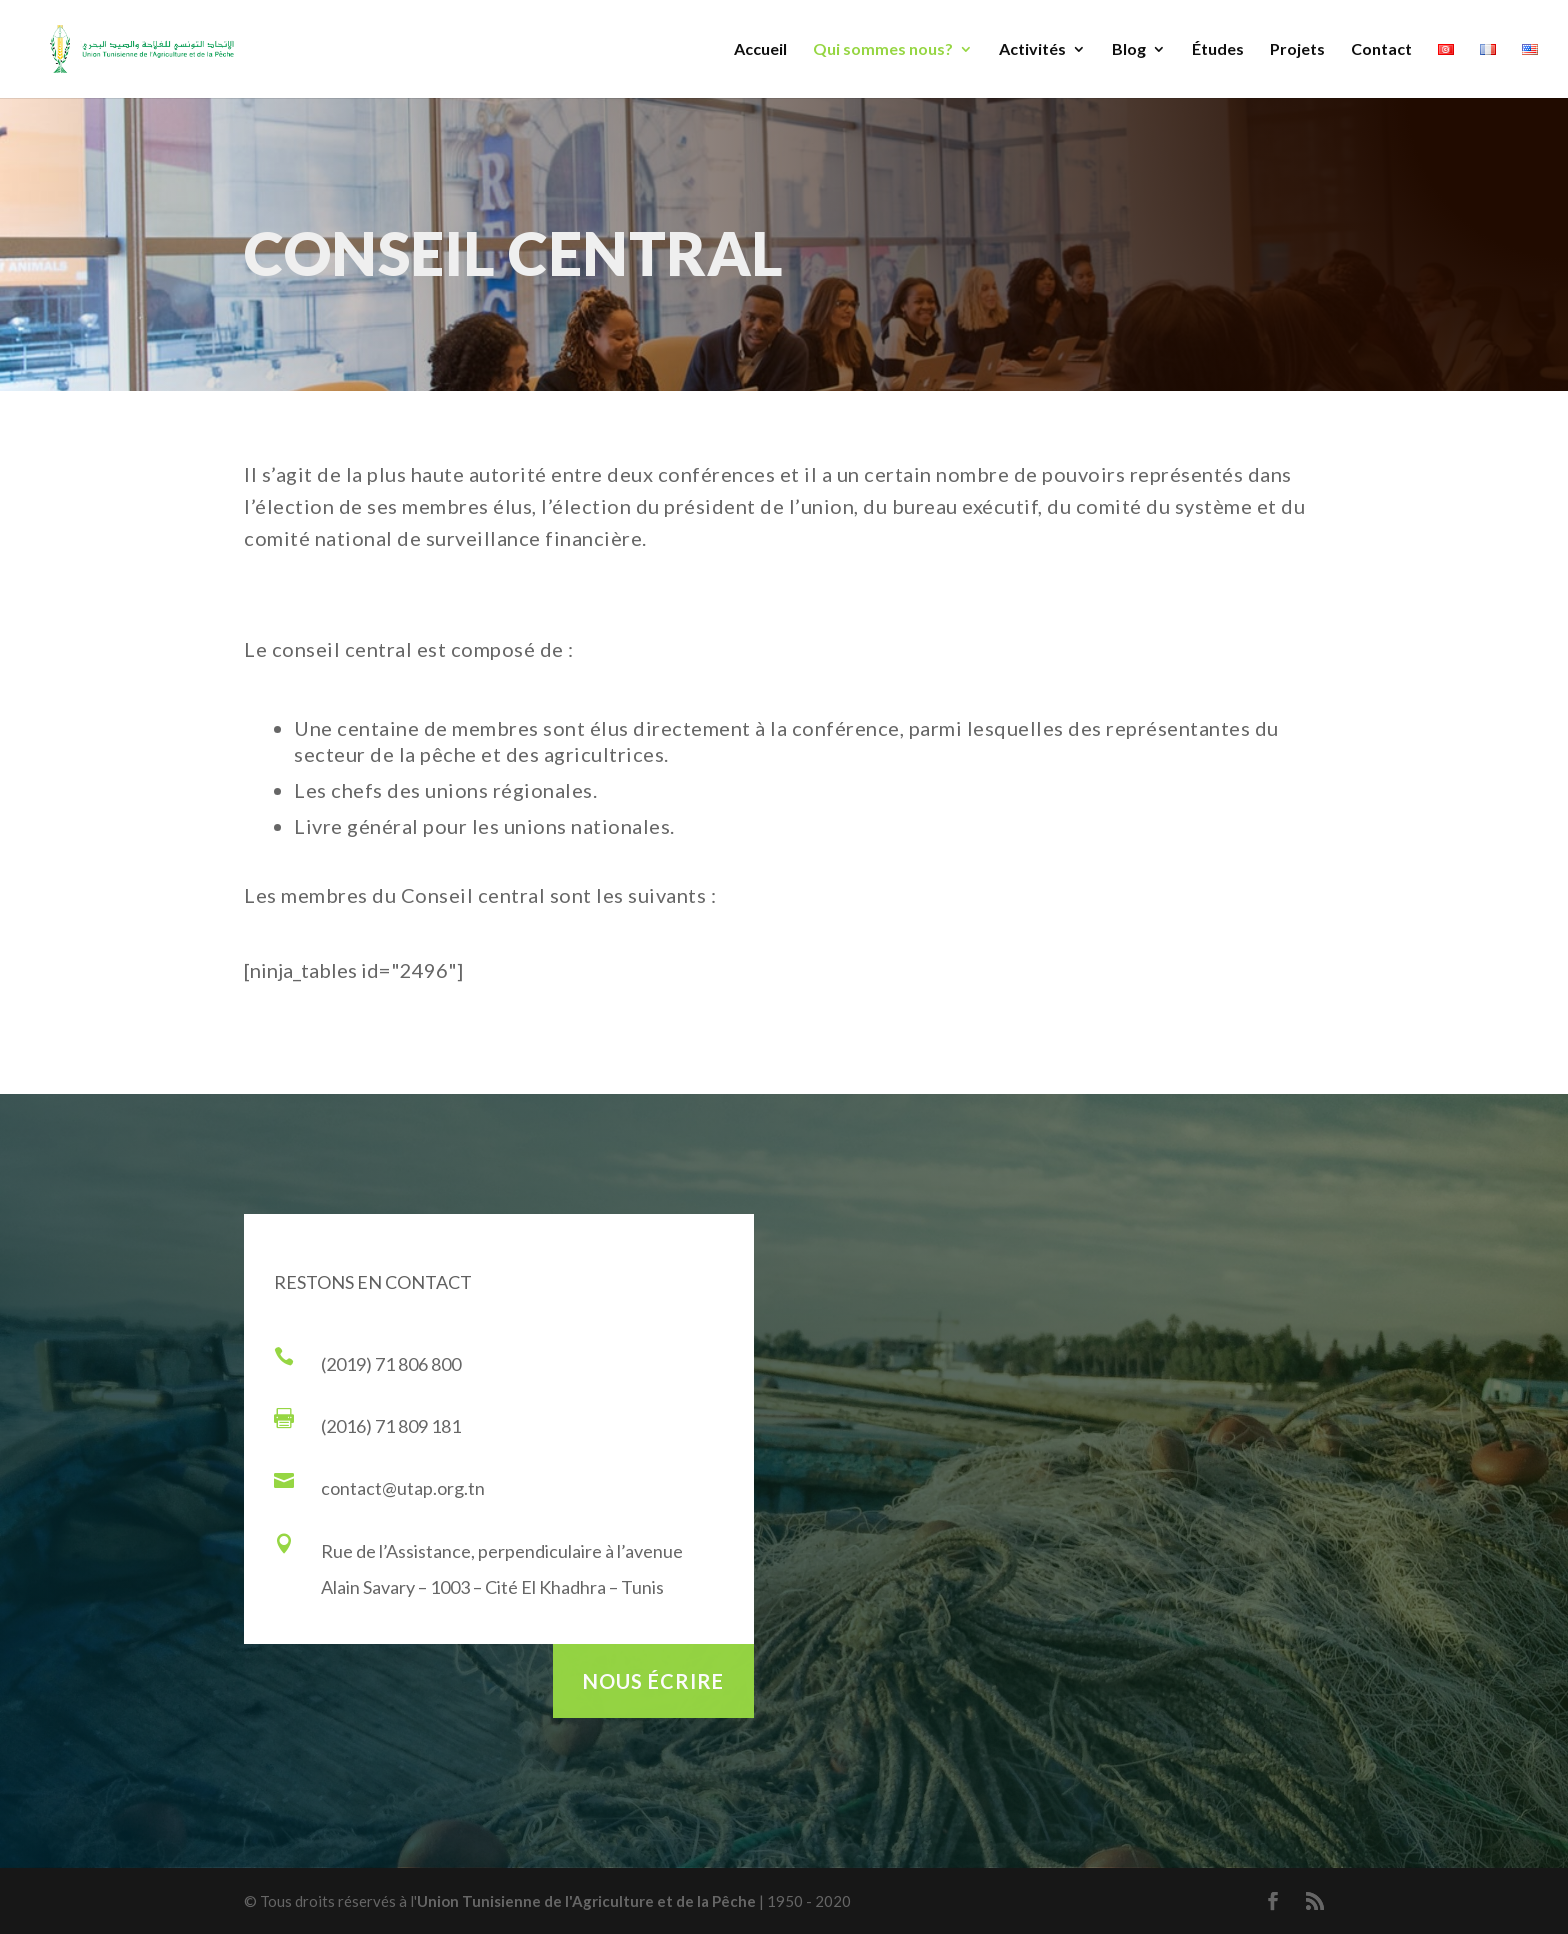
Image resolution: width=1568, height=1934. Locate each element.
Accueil (760, 50)
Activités (1032, 50)
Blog (1129, 50)
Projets (1297, 50)
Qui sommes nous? (883, 50)
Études (1218, 50)
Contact (1381, 50)
